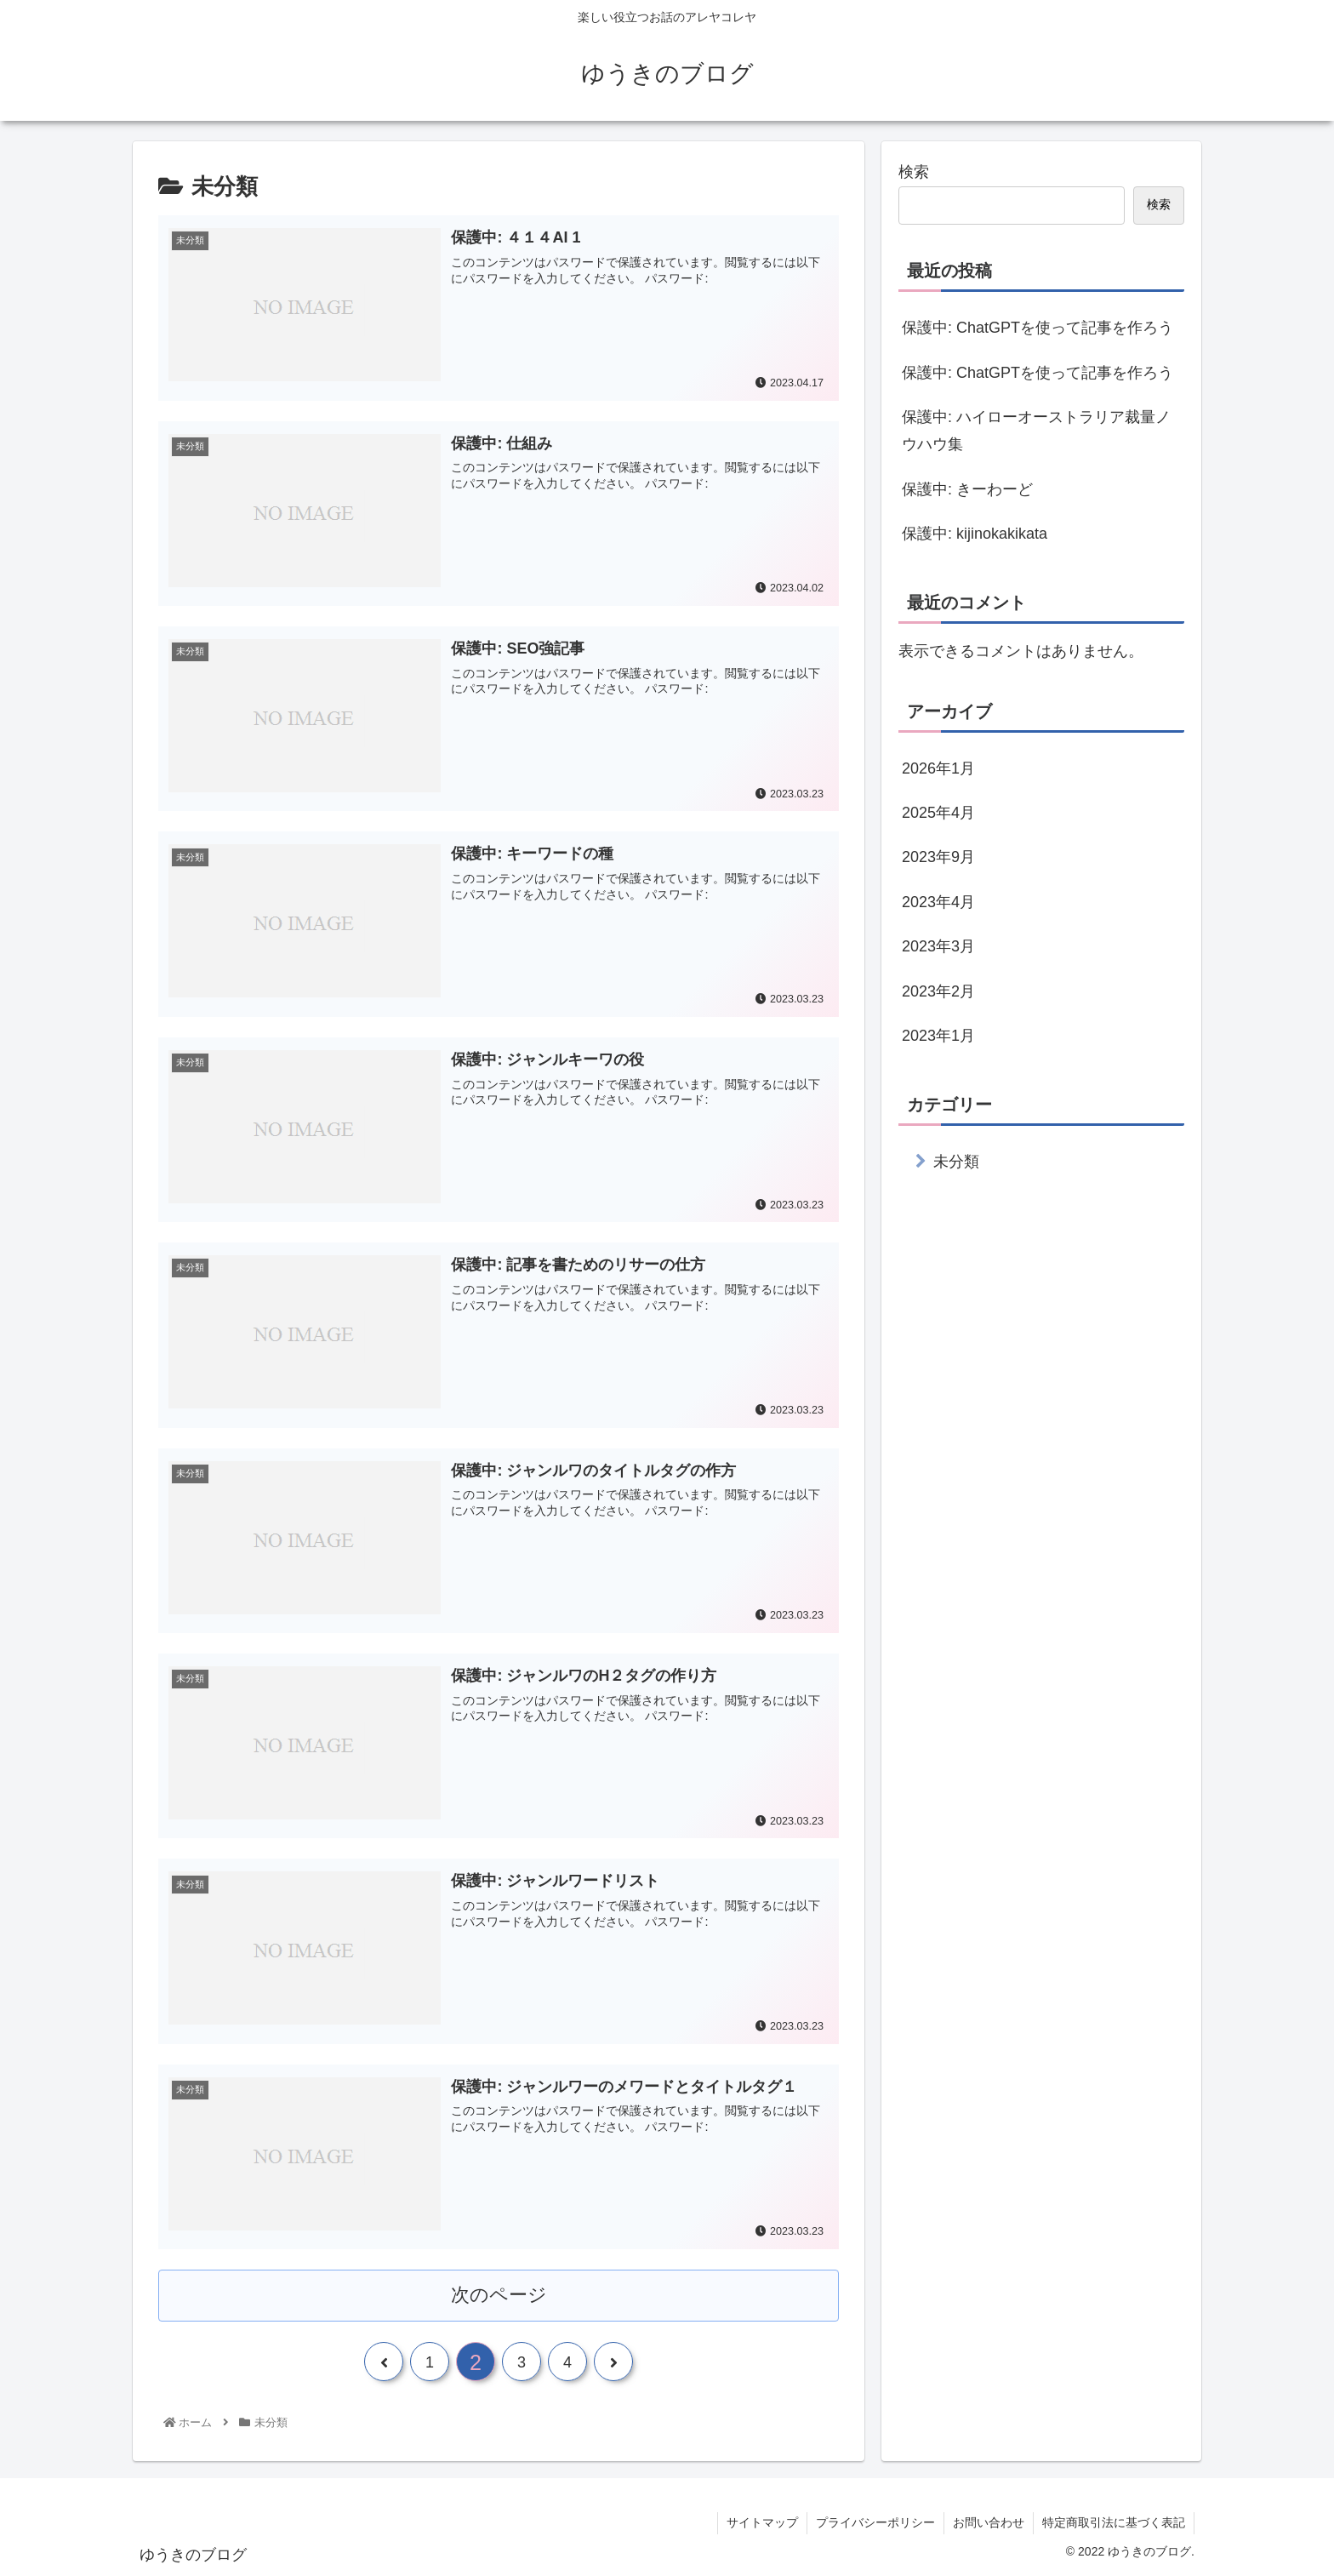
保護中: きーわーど (967, 489)
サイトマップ (762, 2522)
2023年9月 (938, 856)
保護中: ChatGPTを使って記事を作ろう (1037, 327)
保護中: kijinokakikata (974, 533)
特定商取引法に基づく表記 (1113, 2522)
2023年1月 (938, 1035)
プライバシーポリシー (875, 2522)
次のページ (499, 2294)
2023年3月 (938, 946)
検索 (913, 171)
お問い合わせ (988, 2522)
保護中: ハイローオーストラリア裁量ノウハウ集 (1036, 430)
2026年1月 (938, 768)
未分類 (956, 1161)
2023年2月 (938, 991)
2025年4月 (938, 812)
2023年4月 (938, 902)
